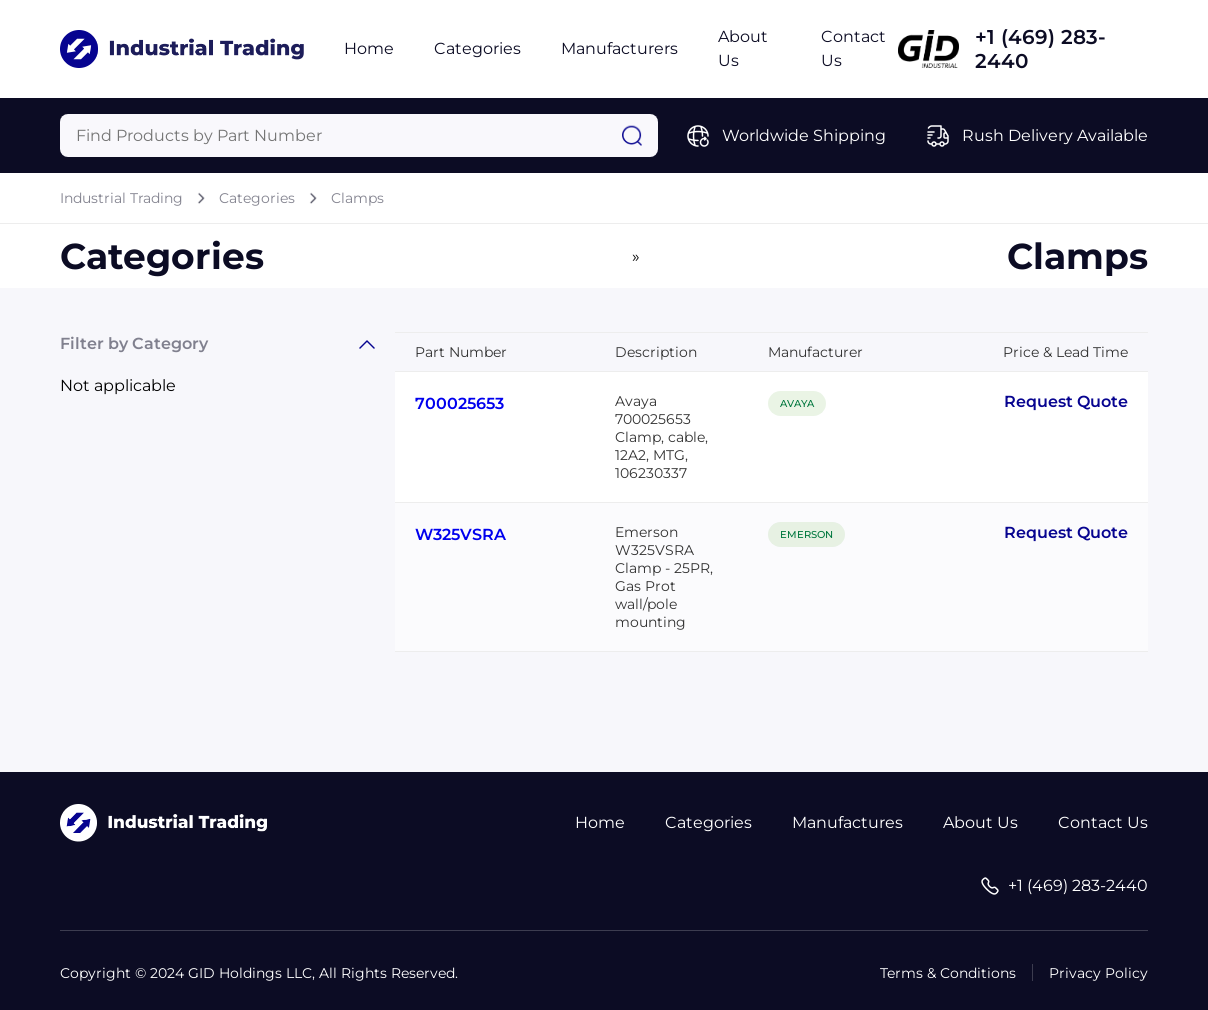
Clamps (357, 198)
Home (369, 48)
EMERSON (806, 534)
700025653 (459, 403)
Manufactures (847, 822)
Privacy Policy (1098, 973)
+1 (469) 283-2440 (1040, 49)
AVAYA (797, 403)
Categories (477, 48)
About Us (980, 822)
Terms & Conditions (948, 973)
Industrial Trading (121, 198)
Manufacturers (619, 48)
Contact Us (1103, 822)
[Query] (359, 135)
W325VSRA (460, 534)
